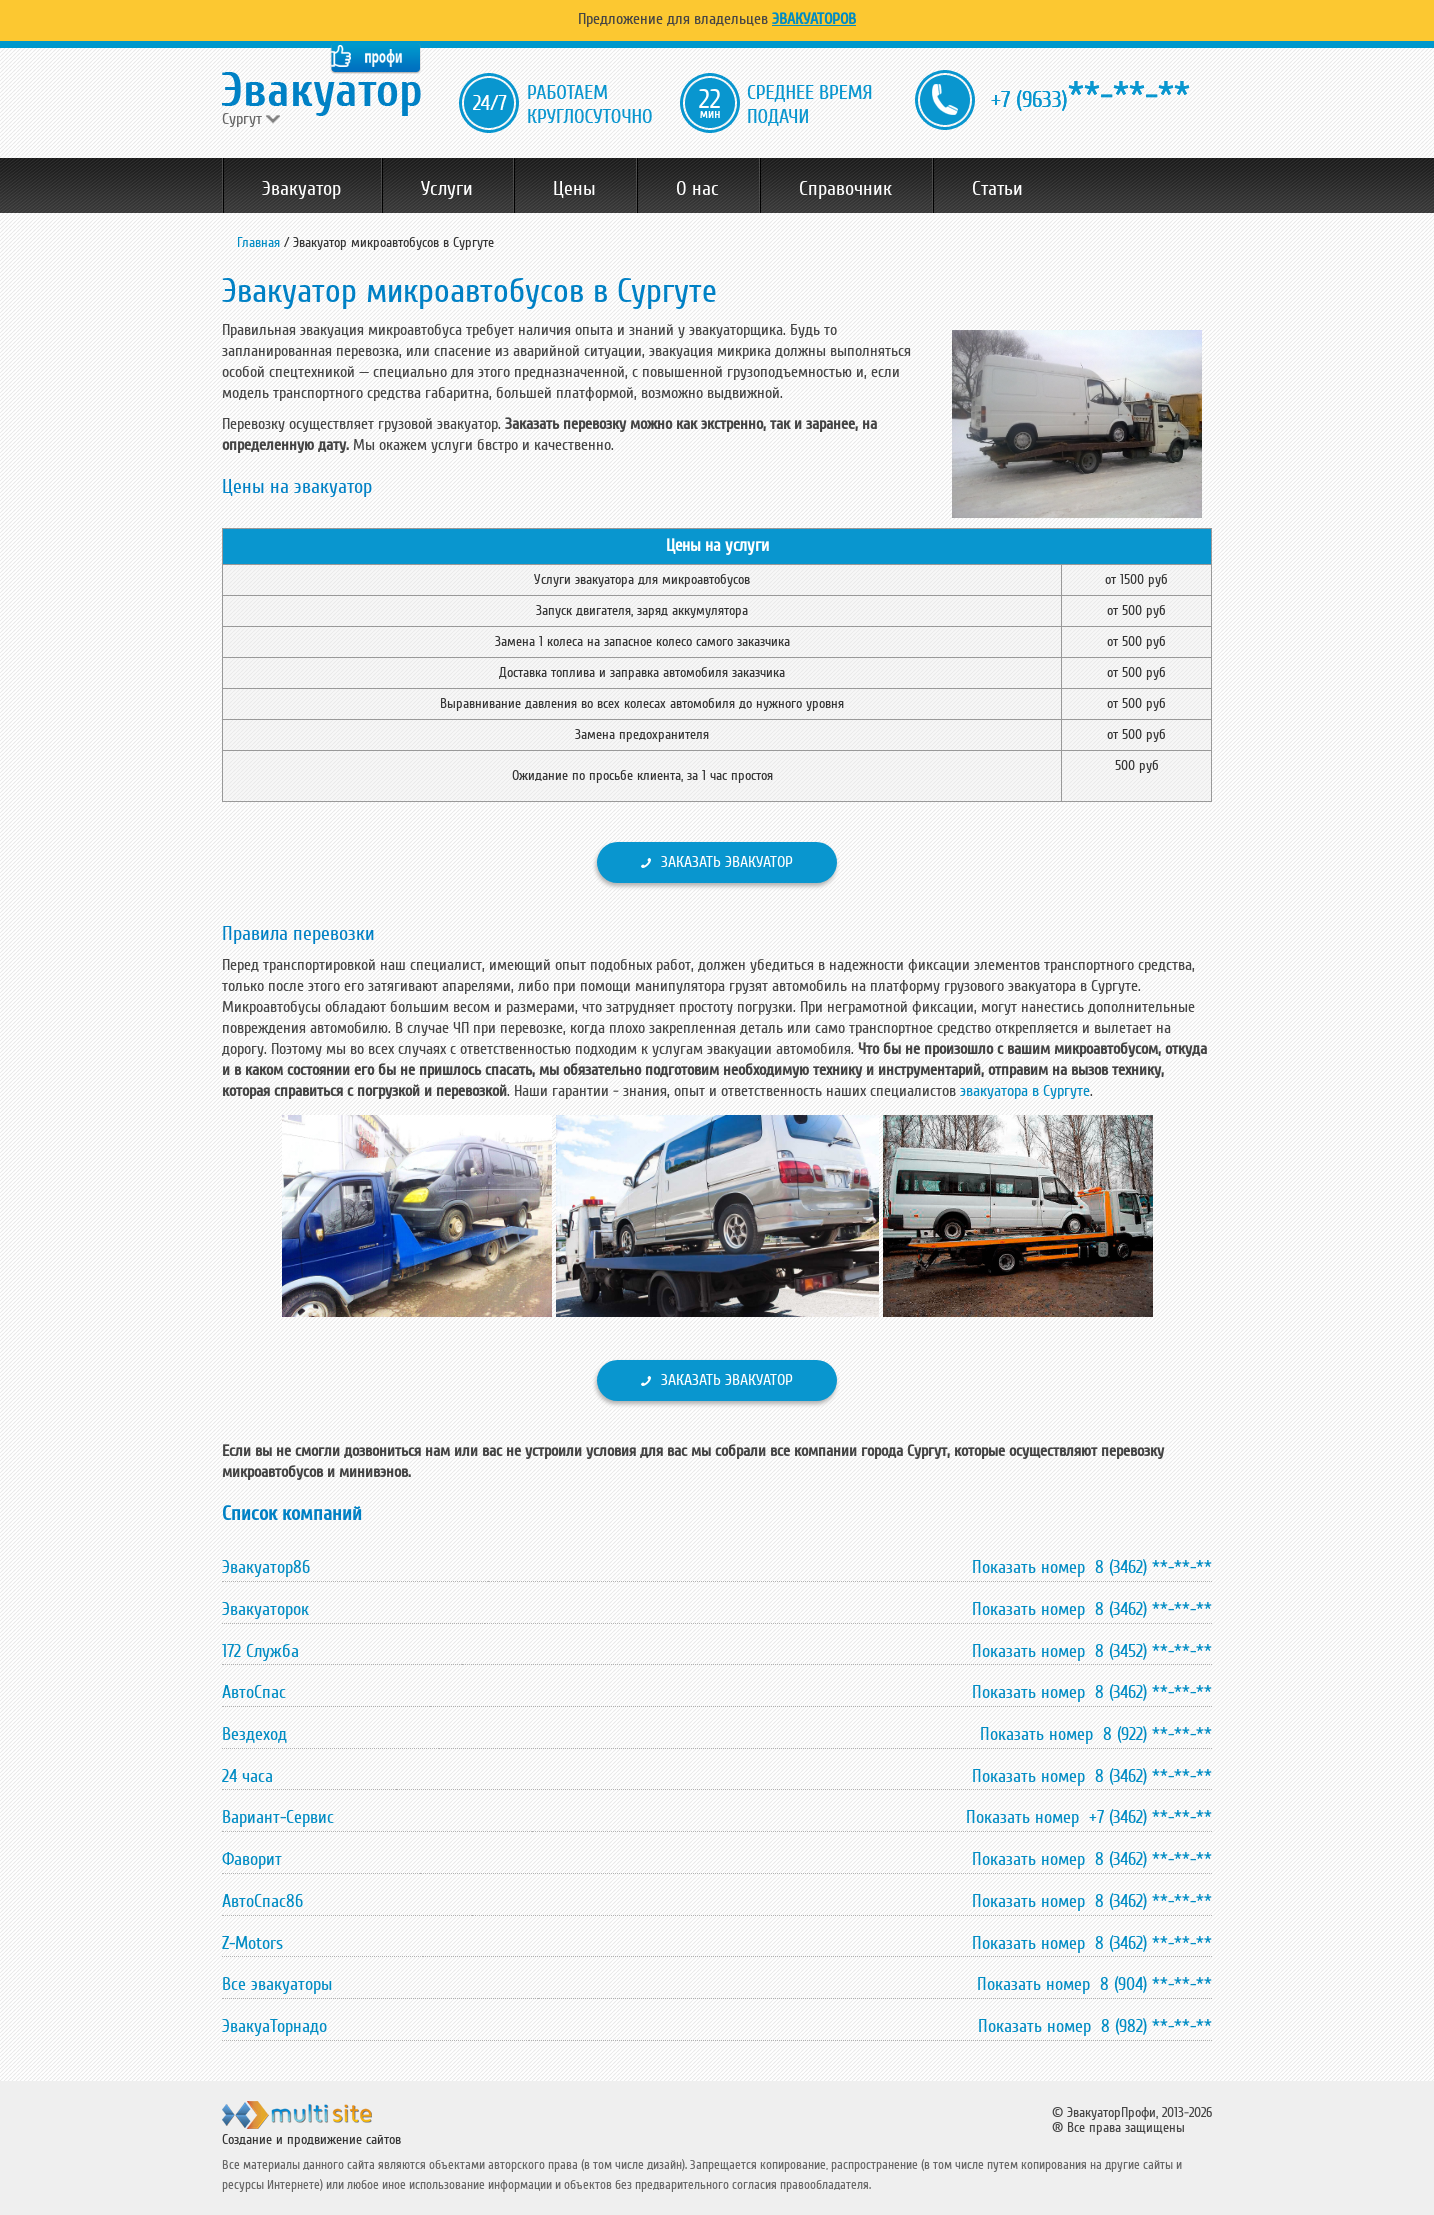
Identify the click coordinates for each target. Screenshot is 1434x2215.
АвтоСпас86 (262, 1901)
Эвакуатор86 (266, 1567)
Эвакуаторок (265, 1609)
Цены (574, 189)
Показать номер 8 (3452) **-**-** (1092, 1651)
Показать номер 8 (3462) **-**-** (1092, 1567)
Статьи (997, 189)
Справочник (845, 189)
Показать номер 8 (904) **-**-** (1094, 1984)
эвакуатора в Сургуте (1025, 1091)
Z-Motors (252, 1943)
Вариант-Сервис (278, 1817)
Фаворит (252, 1859)
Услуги (447, 189)
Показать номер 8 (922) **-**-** (1096, 1734)
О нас (697, 189)
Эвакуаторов (814, 19)
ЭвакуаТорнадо (274, 2026)
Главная (258, 242)
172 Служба (260, 1651)
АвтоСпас (254, 1692)
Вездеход (254, 1734)
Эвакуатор (301, 189)
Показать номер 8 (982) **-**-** (1095, 2026)
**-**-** (1090, 96)
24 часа (247, 1776)
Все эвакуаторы (277, 1984)
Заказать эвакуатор (727, 862)
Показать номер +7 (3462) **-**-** (1089, 1817)
